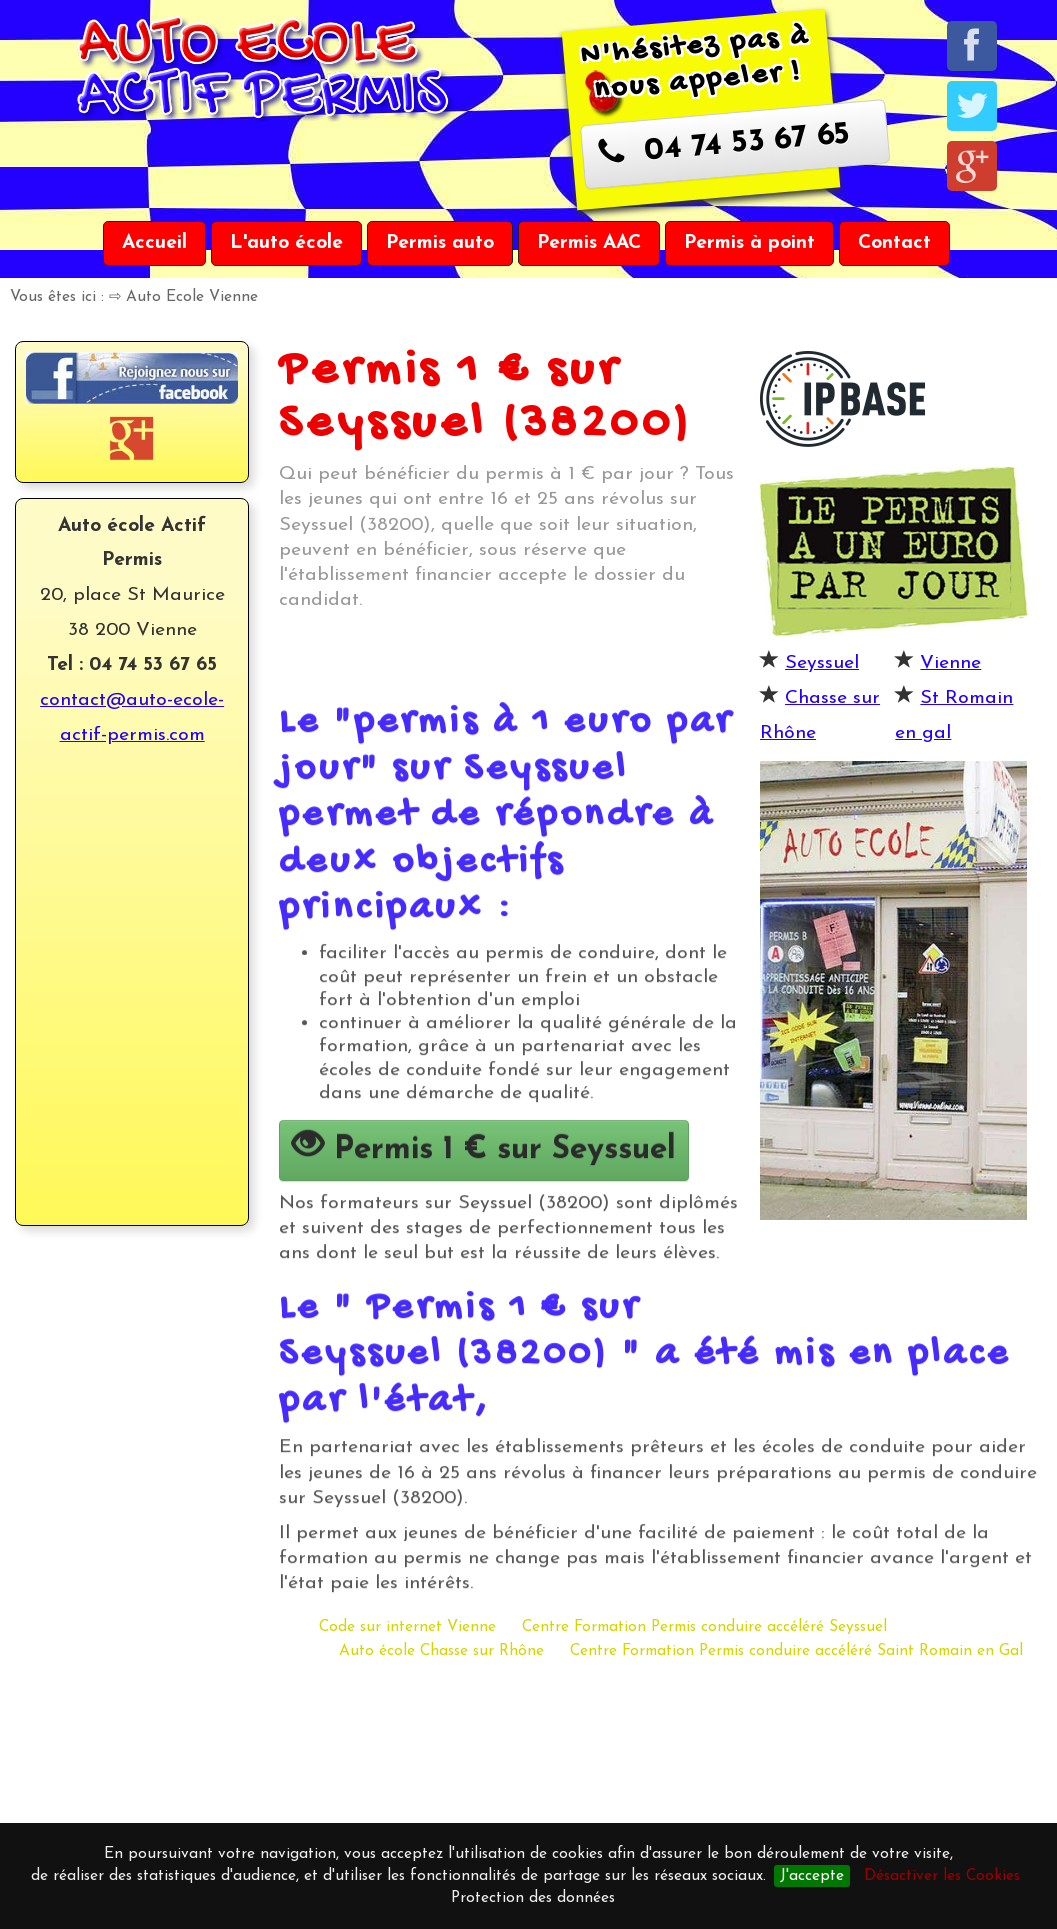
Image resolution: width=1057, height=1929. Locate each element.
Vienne (950, 663)
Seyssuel (822, 663)
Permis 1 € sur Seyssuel (484, 1237)
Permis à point (749, 243)
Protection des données (533, 1898)
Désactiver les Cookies (942, 1876)
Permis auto (440, 243)
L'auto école (286, 243)
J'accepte (812, 1876)
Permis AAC (589, 243)
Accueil (154, 243)
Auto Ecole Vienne (192, 297)
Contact (894, 243)
